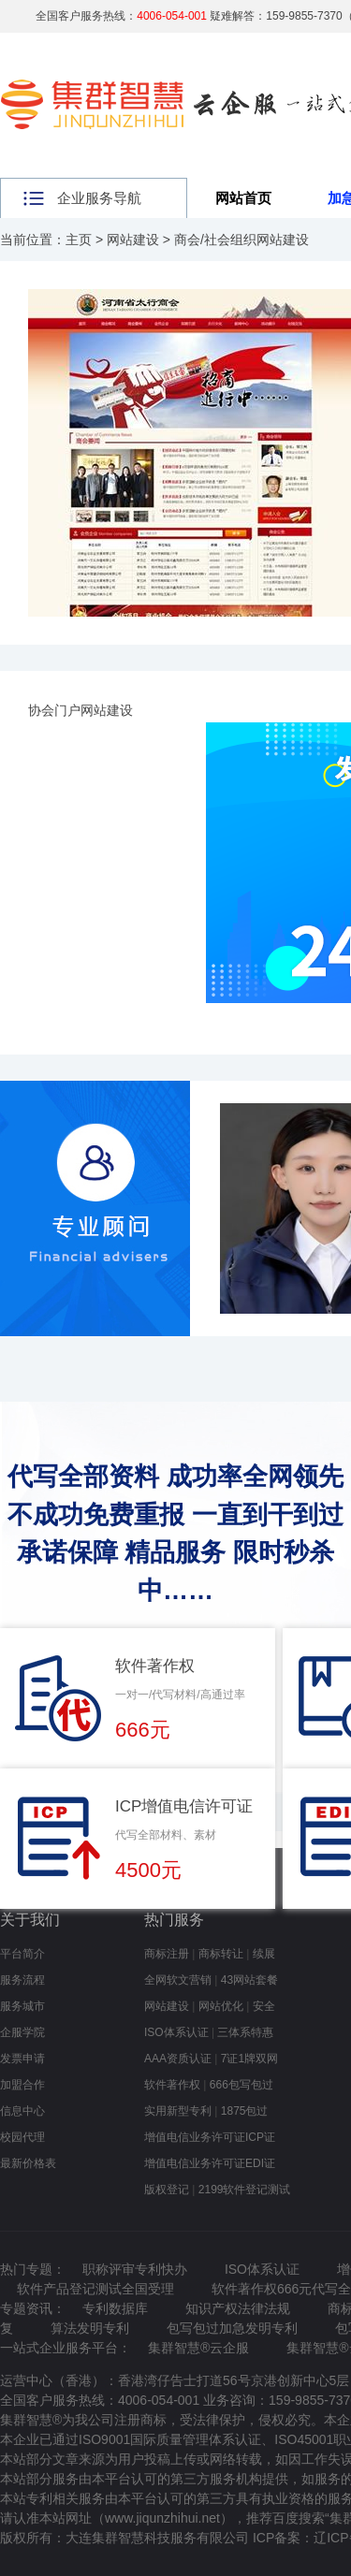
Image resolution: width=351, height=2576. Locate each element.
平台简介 (22, 1953)
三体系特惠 (245, 2032)
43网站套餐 (249, 1980)
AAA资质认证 (178, 2058)
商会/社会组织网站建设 (241, 239)
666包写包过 (241, 2084)
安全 (264, 2006)
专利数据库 (115, 2308)
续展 (264, 1953)
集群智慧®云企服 (198, 2347)
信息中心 (22, 2111)
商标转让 (220, 1953)
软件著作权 (172, 2084)
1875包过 (245, 2111)
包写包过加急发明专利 (232, 2328)
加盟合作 (22, 2084)
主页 (79, 239)
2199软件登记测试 (244, 2189)
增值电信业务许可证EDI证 (209, 2163)
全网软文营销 (178, 1980)
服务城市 (22, 2006)
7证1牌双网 (249, 2058)
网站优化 (220, 2006)
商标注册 (166, 1953)
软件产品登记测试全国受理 (95, 2288)
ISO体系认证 (176, 2032)
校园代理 (22, 2137)
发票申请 (22, 2058)
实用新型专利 (178, 2111)
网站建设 (133, 239)
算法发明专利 (90, 2328)
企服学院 (22, 2032)
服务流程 (22, 1980)
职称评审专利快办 (134, 2269)
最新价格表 (28, 2163)
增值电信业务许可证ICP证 (209, 2137)
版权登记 (166, 2189)
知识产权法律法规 (237, 2308)
